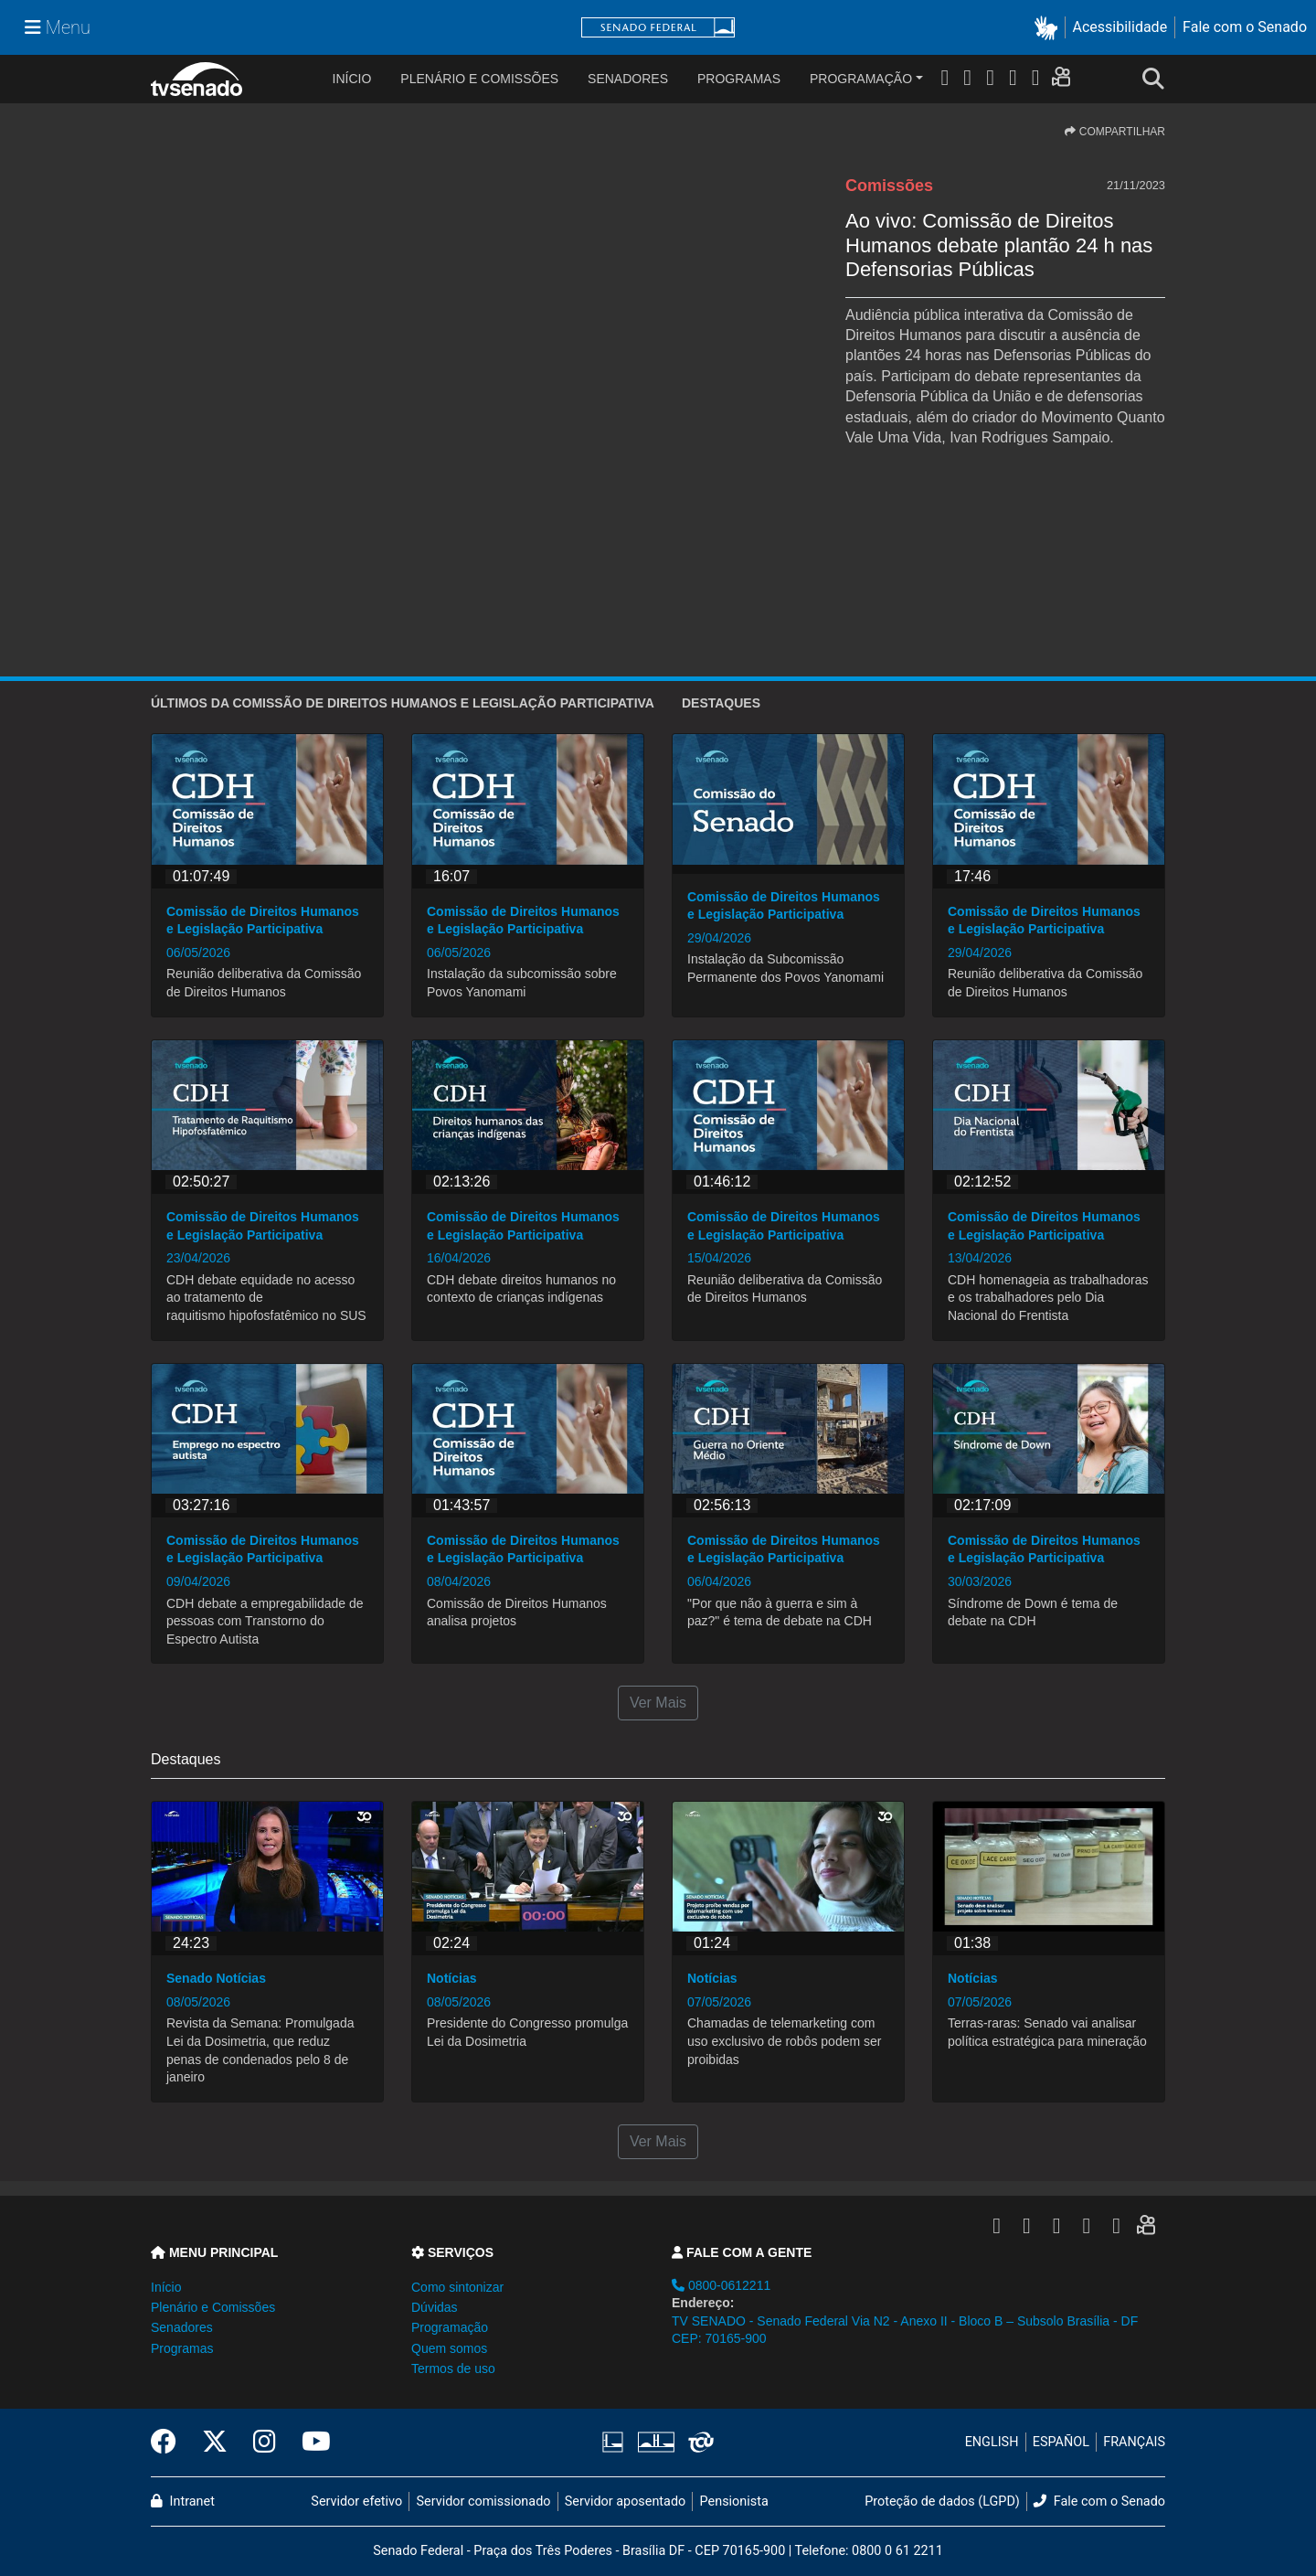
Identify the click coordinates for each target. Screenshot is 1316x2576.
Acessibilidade (1120, 27)
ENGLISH (992, 2442)
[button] (1050, 28)
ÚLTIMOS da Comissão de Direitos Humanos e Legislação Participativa (402, 703)
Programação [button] (449, 2327)
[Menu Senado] (57, 27)
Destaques (721, 703)
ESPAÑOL (1061, 2442)
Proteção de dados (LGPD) (942, 2501)
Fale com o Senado (1245, 27)
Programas (738, 78)
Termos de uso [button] (453, 2368)
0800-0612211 (721, 2285)
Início (166, 2287)
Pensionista (734, 2501)
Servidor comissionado (484, 2501)
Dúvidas (434, 2307)
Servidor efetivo (356, 2501)
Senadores (628, 78)
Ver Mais (658, 1702)
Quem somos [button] (449, 2348)
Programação (861, 78)
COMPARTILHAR (1115, 131)
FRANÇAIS (1134, 2442)
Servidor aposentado (625, 2501)
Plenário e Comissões (479, 78)
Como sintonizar (457, 2287)
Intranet (183, 2501)
